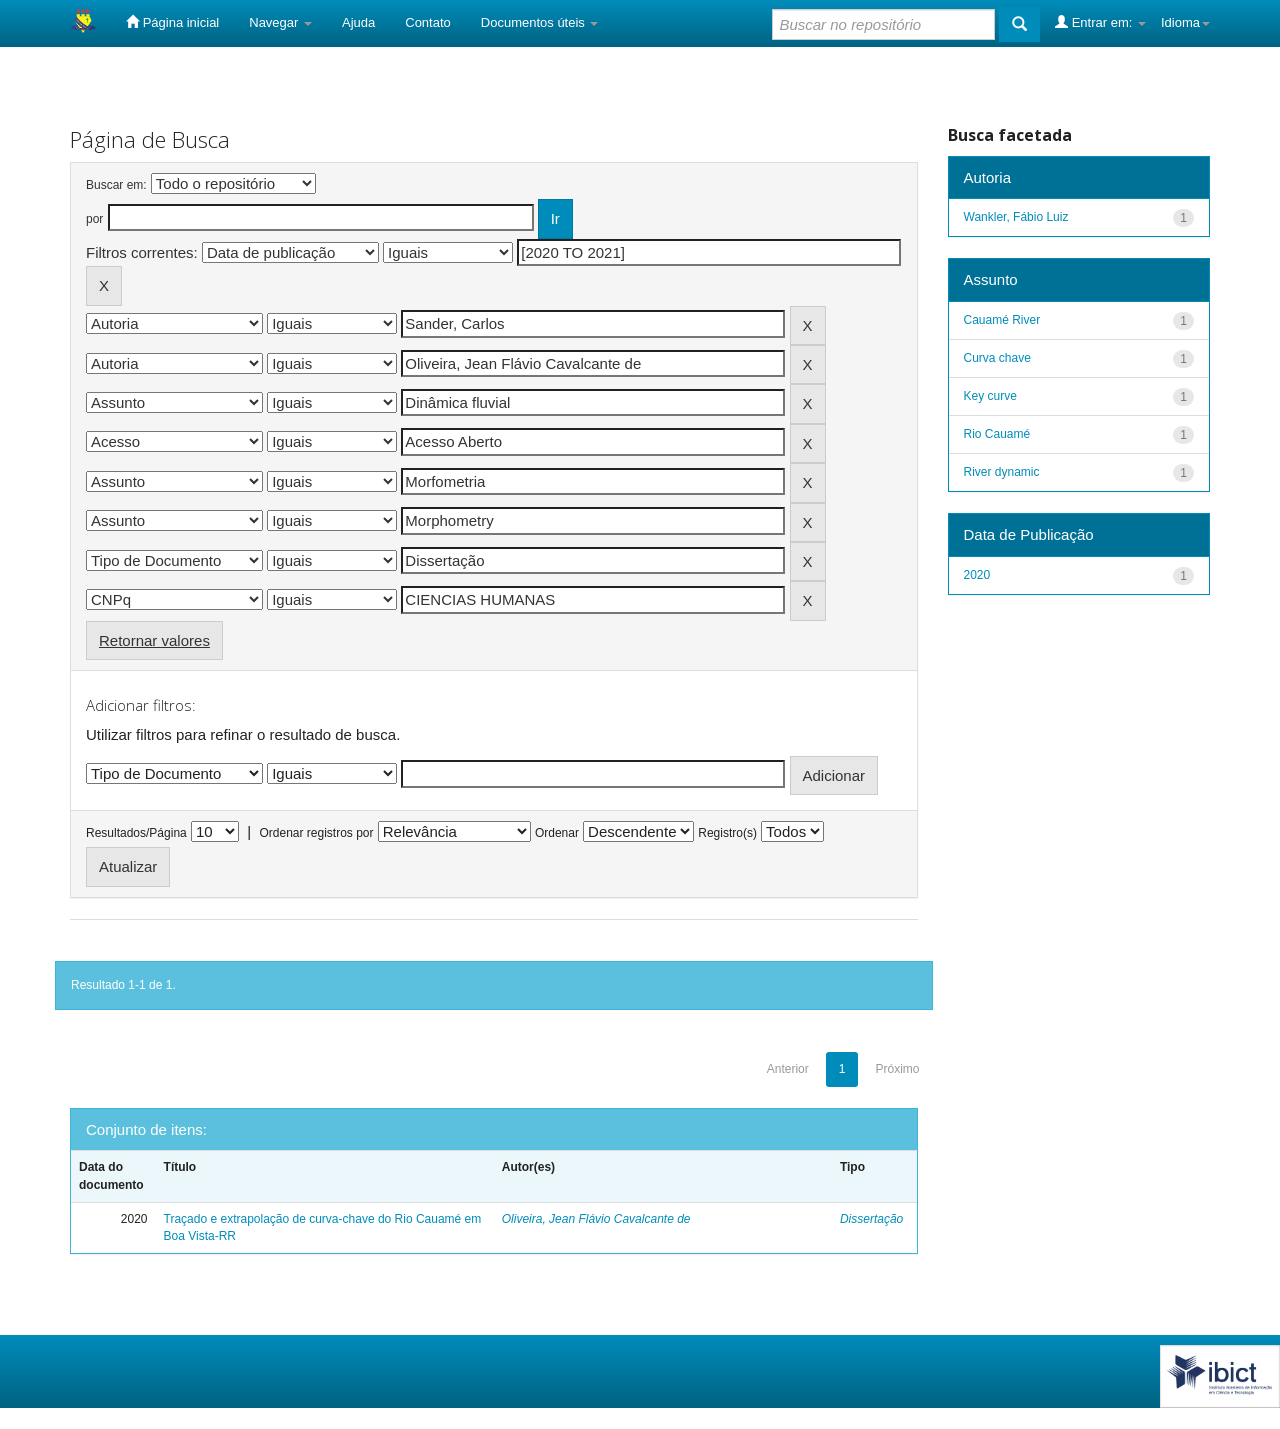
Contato (428, 22)
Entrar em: (1100, 22)
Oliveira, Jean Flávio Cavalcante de (596, 1219)
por (94, 219)
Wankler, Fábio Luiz (1016, 217)
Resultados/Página (136, 833)
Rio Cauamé (997, 434)
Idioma (1185, 22)
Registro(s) (727, 833)
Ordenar (557, 833)
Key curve (990, 396)
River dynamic (1002, 472)
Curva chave (997, 358)
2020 (977, 575)
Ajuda (358, 22)
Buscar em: (116, 185)
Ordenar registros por (316, 833)
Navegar (280, 22)
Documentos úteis (540, 22)
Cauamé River (1002, 320)
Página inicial (172, 22)
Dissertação (871, 1219)
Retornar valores (154, 640)
